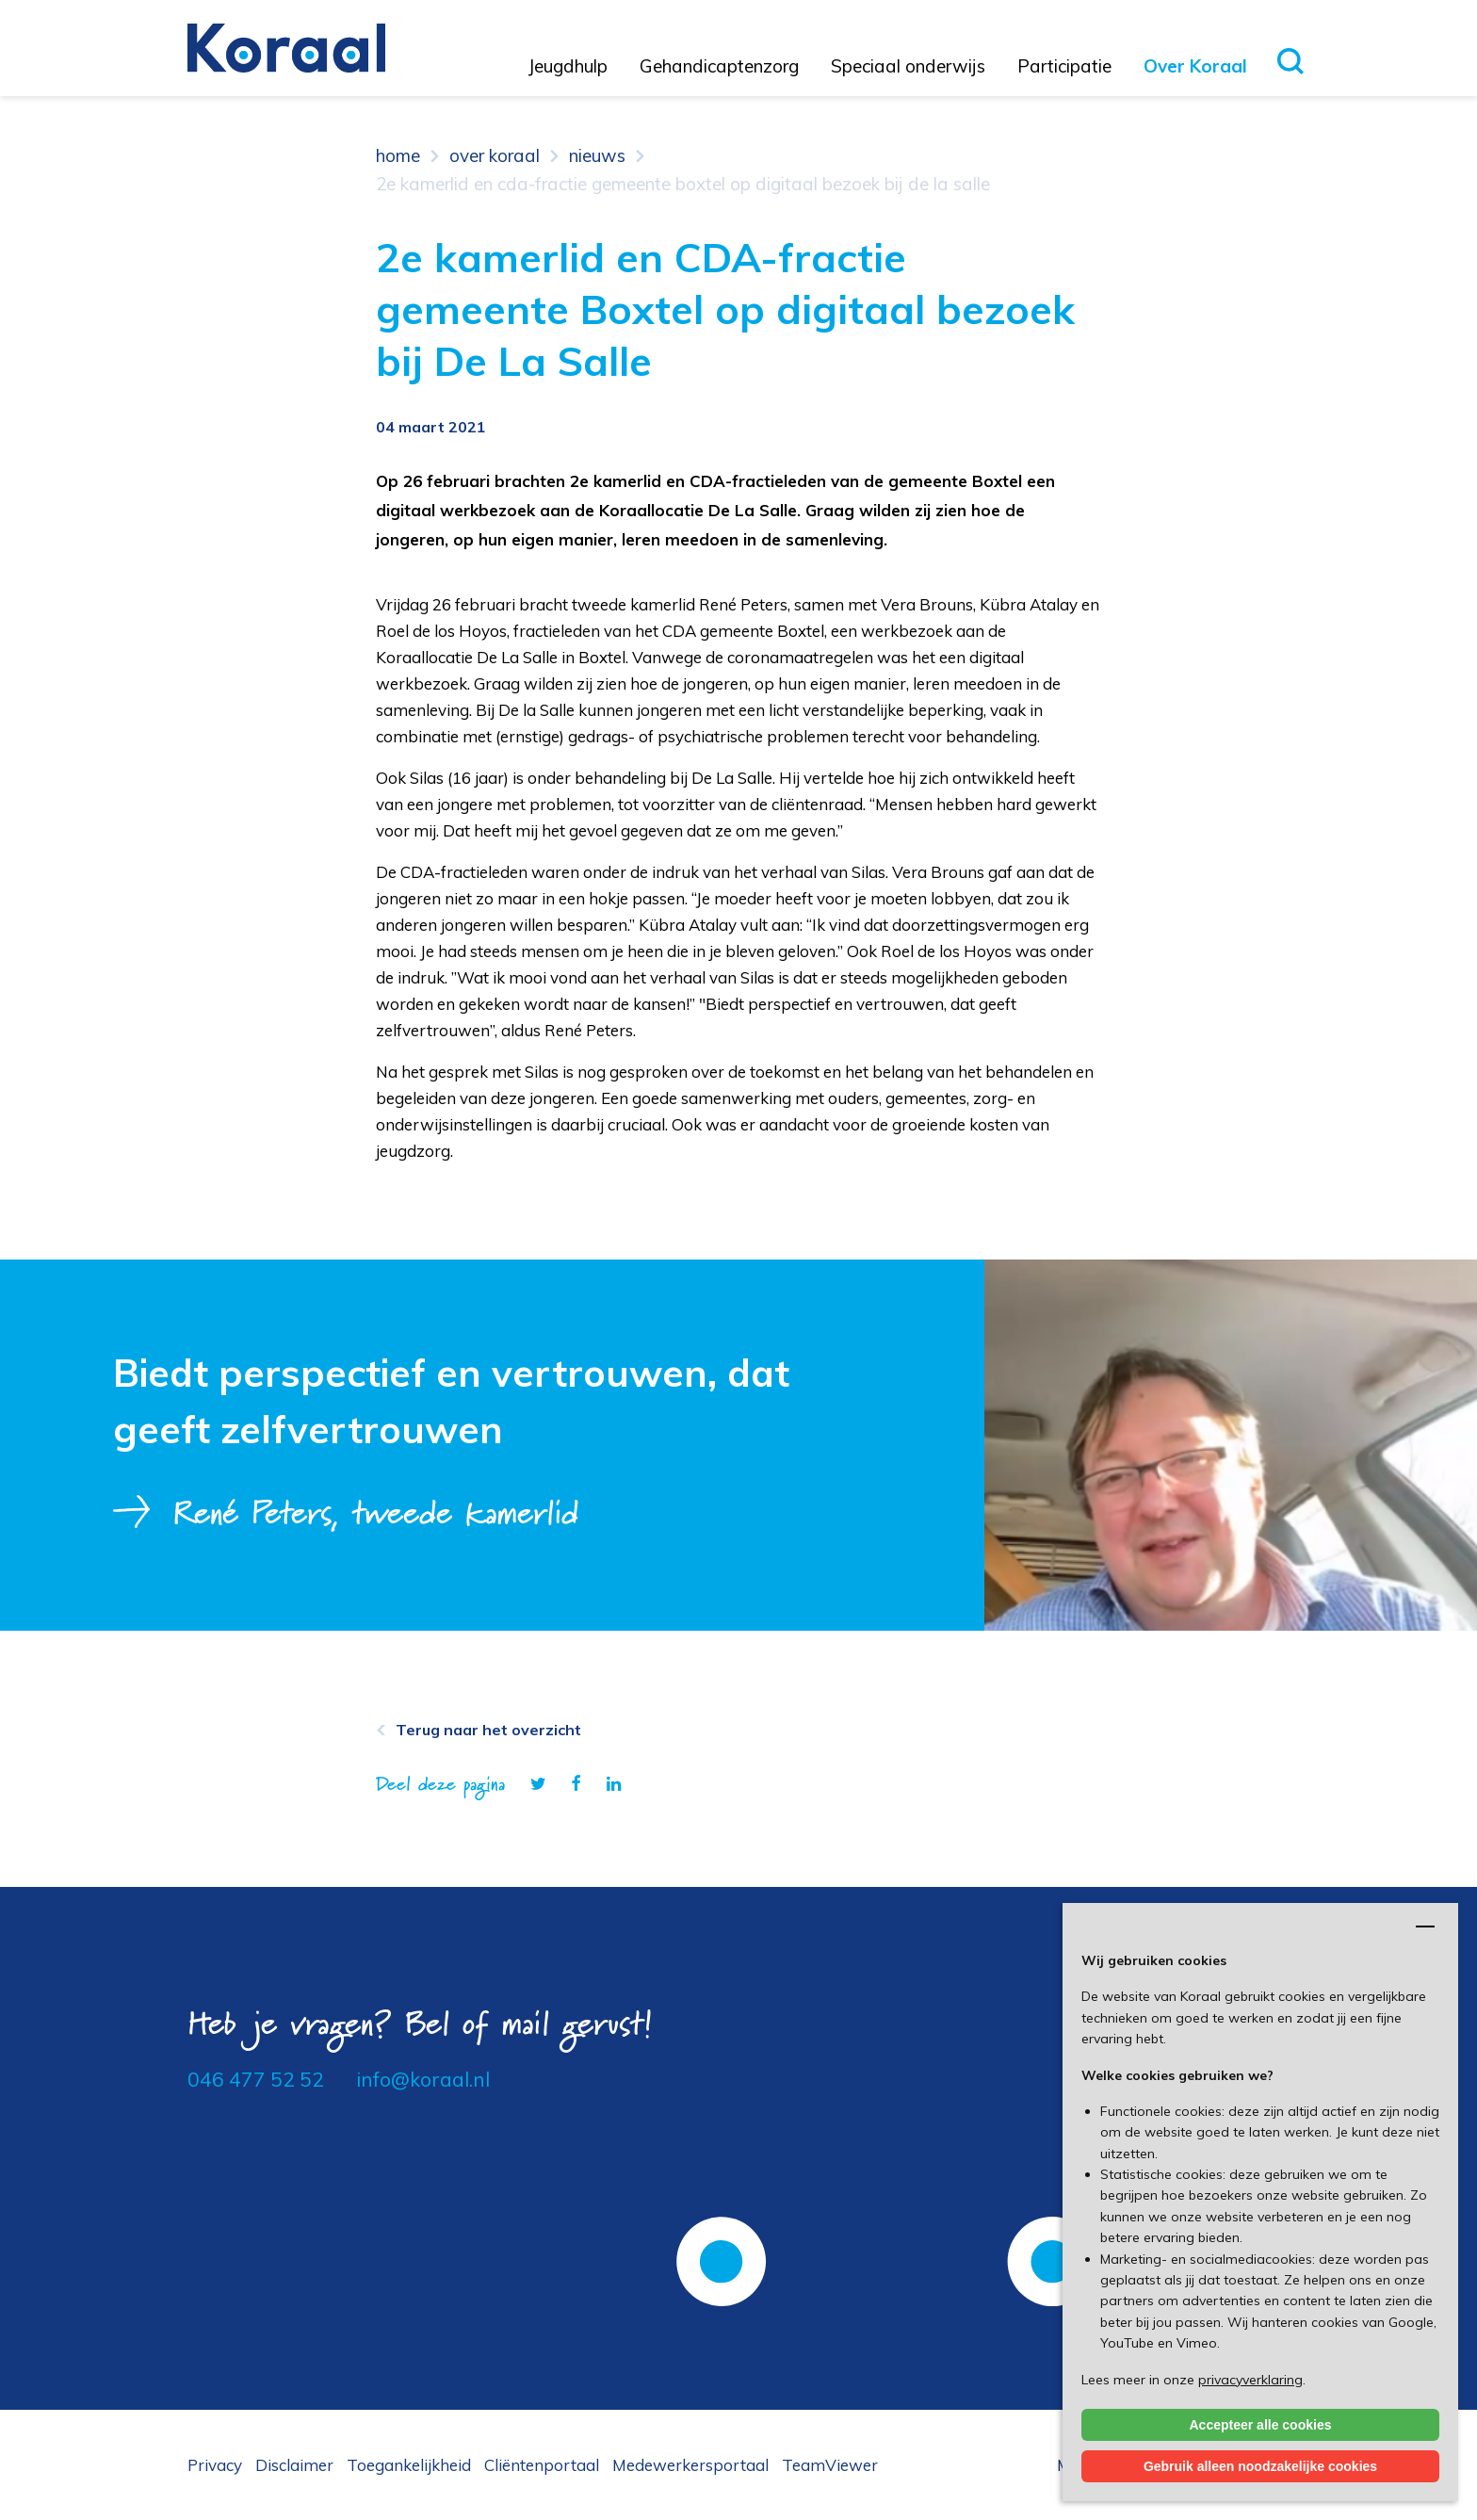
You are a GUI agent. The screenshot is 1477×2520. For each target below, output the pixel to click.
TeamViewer (830, 2465)
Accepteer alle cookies (1261, 2424)
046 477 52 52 (255, 2079)
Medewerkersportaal (690, 2465)
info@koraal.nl (423, 2079)
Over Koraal (1195, 66)
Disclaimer (294, 2465)
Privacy (214, 2465)
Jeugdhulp (568, 66)
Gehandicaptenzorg (719, 66)
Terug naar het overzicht (488, 1729)
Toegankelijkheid (409, 2465)
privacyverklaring (1250, 2379)
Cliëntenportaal (541, 2465)
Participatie (1064, 66)
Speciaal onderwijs (908, 66)
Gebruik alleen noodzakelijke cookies (1260, 2466)
